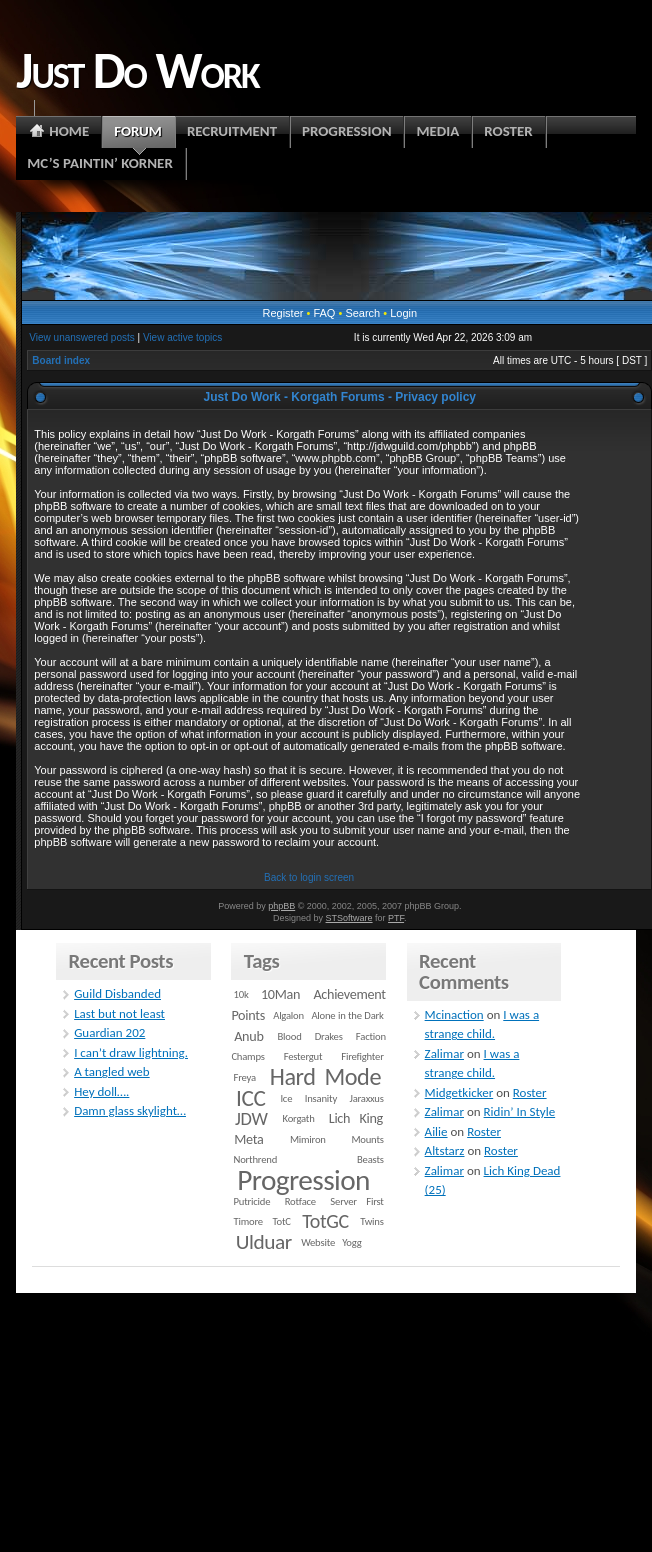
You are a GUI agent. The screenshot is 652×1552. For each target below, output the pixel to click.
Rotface (300, 1201)
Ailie (436, 1131)
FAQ (324, 313)
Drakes (329, 1036)
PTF (396, 918)
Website (318, 1242)
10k (241, 994)
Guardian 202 (109, 1032)
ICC (250, 1098)
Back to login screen (309, 877)
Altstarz (445, 1150)
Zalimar (444, 1053)
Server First (356, 1201)
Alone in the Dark (347, 1015)
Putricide (252, 1201)
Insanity (321, 1098)
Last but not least (119, 1013)
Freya (245, 1077)
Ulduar (264, 1242)
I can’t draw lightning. (131, 1052)
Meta (248, 1139)
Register (282, 313)
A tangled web (112, 1071)
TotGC (325, 1221)
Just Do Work (137, 70)
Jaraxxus (367, 1098)
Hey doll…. (101, 1091)
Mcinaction (454, 1014)
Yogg (351, 1242)
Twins (372, 1221)
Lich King (356, 1118)
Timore (248, 1221)
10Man (280, 994)
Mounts (367, 1139)
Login (403, 313)
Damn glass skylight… (130, 1110)
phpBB (281, 906)
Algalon (288, 1015)
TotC (281, 1221)
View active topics (182, 337)
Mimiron (308, 1139)
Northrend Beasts (309, 1159)
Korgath (299, 1118)
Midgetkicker (459, 1092)
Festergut (303, 1056)
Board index (61, 360)
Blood (290, 1036)
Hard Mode (325, 1077)
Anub (248, 1036)
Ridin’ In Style (520, 1111)
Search (362, 313)
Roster (530, 1092)
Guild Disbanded (117, 993)
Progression (303, 1180)
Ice (286, 1098)
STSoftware (349, 918)
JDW (251, 1118)
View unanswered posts (81, 337)
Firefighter (362, 1056)
